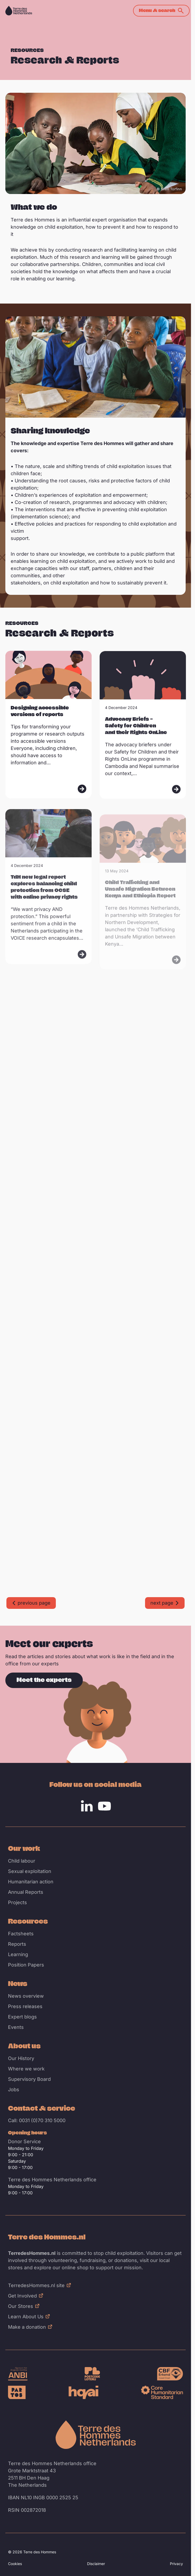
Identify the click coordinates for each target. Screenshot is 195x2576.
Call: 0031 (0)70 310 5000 (36, 2120)
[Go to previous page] (31, 1603)
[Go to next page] (165, 1603)
